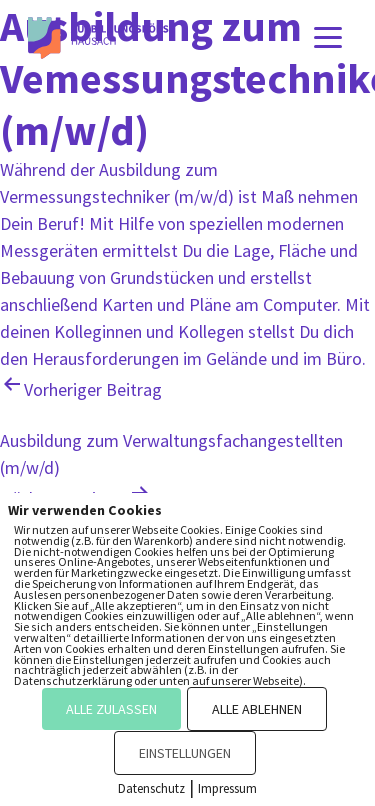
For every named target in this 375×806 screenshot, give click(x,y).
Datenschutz (151, 788)
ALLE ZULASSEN (111, 709)
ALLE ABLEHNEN (257, 709)
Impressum (227, 788)
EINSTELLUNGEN (185, 753)
